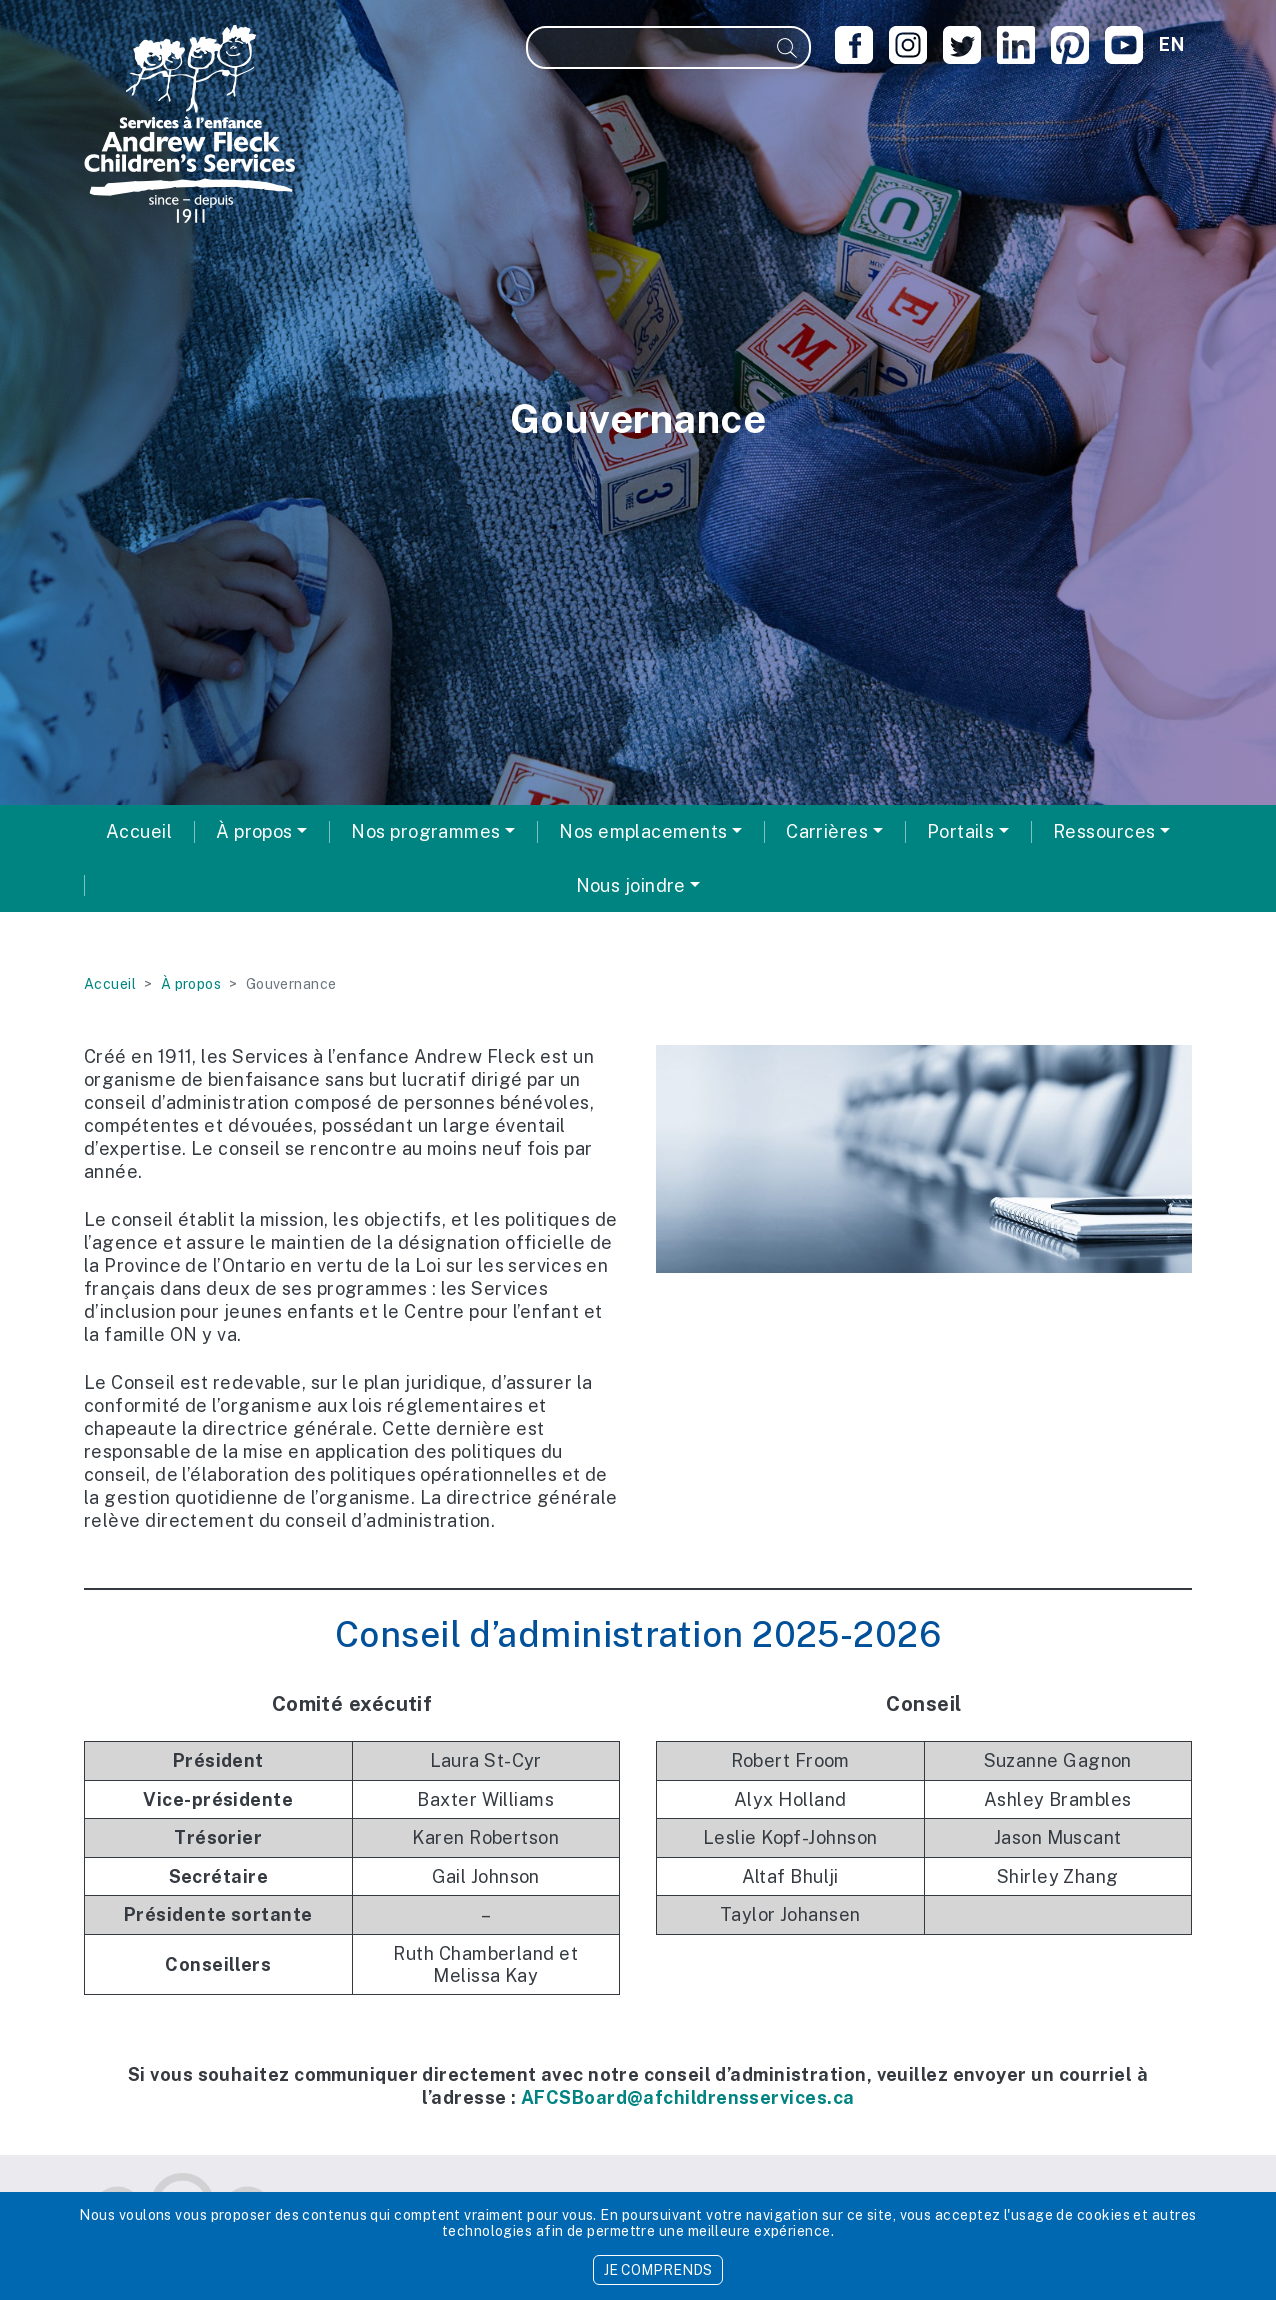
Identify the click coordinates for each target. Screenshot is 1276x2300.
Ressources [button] (1104, 831)
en (1171, 44)
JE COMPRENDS (658, 2270)
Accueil (139, 831)
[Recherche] (647, 47)
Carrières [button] (827, 831)
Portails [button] (961, 831)
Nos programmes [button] (425, 831)
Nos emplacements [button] (643, 831)
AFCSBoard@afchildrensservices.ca (687, 2097)
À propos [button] (254, 831)
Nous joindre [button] (631, 885)
